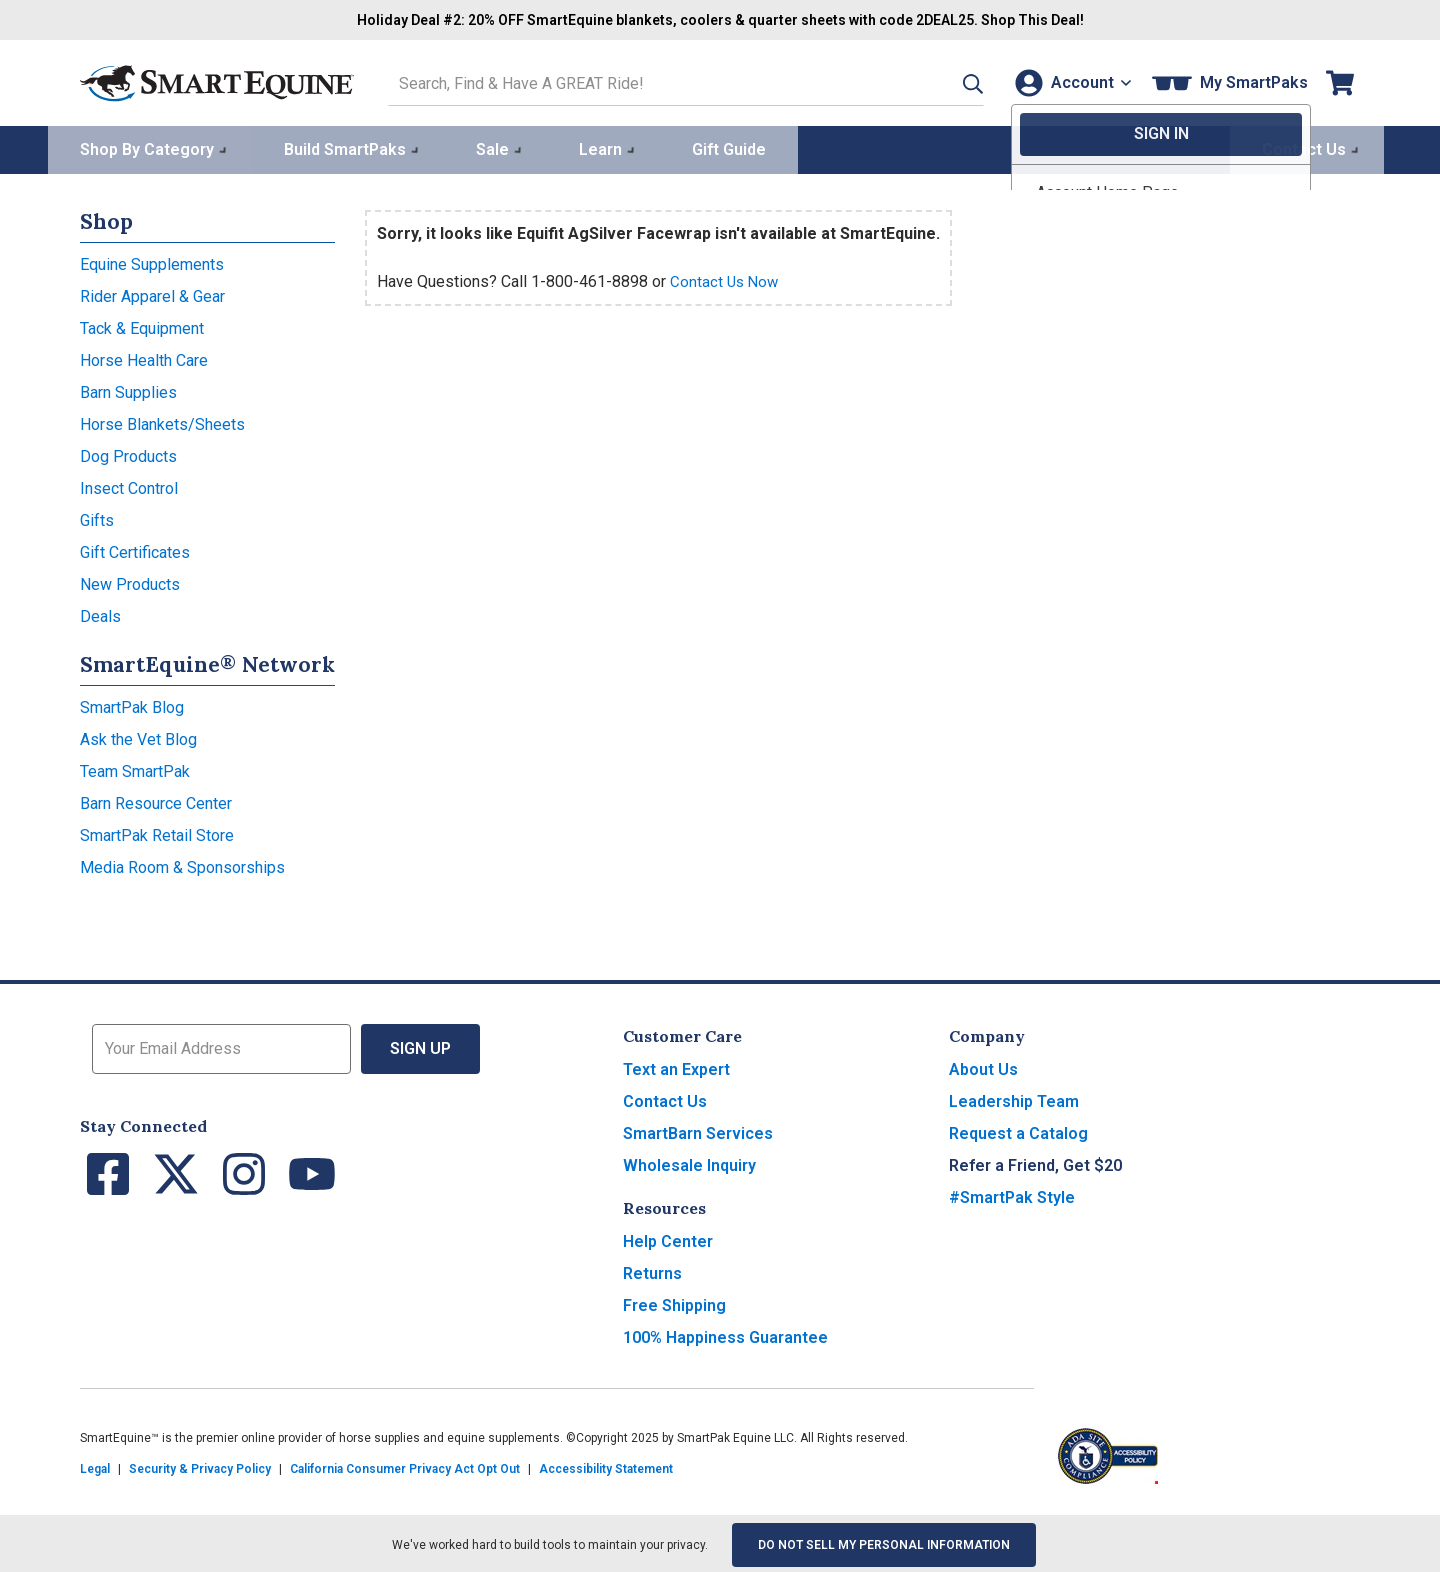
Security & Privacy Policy (200, 1466)
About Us (983, 1066)
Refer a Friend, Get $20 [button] (1035, 1162)
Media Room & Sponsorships (182, 864)
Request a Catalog (1018, 1130)
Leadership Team (1014, 1098)
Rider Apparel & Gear (152, 293)
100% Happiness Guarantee (725, 1334)
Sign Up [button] (420, 1045)
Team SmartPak (135, 768)
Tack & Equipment (142, 325)
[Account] (1068, 81)
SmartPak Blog (132, 704)
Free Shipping (674, 1302)
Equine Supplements (152, 261)
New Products (130, 581)
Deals (100, 613)
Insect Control (129, 485)
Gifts (97, 517)
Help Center (668, 1238)
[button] (947, 81)
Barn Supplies (128, 389)
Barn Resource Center (156, 800)
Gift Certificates (135, 549)
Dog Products (128, 453)
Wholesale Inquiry (689, 1162)
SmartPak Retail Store (157, 832)
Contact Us (665, 1098)
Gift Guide (729, 146)
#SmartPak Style (1012, 1194)
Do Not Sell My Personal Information (884, 1542)
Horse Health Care (144, 357)
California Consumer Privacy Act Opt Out (405, 1466)
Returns (652, 1270)
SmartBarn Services (698, 1130)
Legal (95, 1466)
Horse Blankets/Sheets (162, 421)
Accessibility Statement (606, 1466)
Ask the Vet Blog (138, 736)
